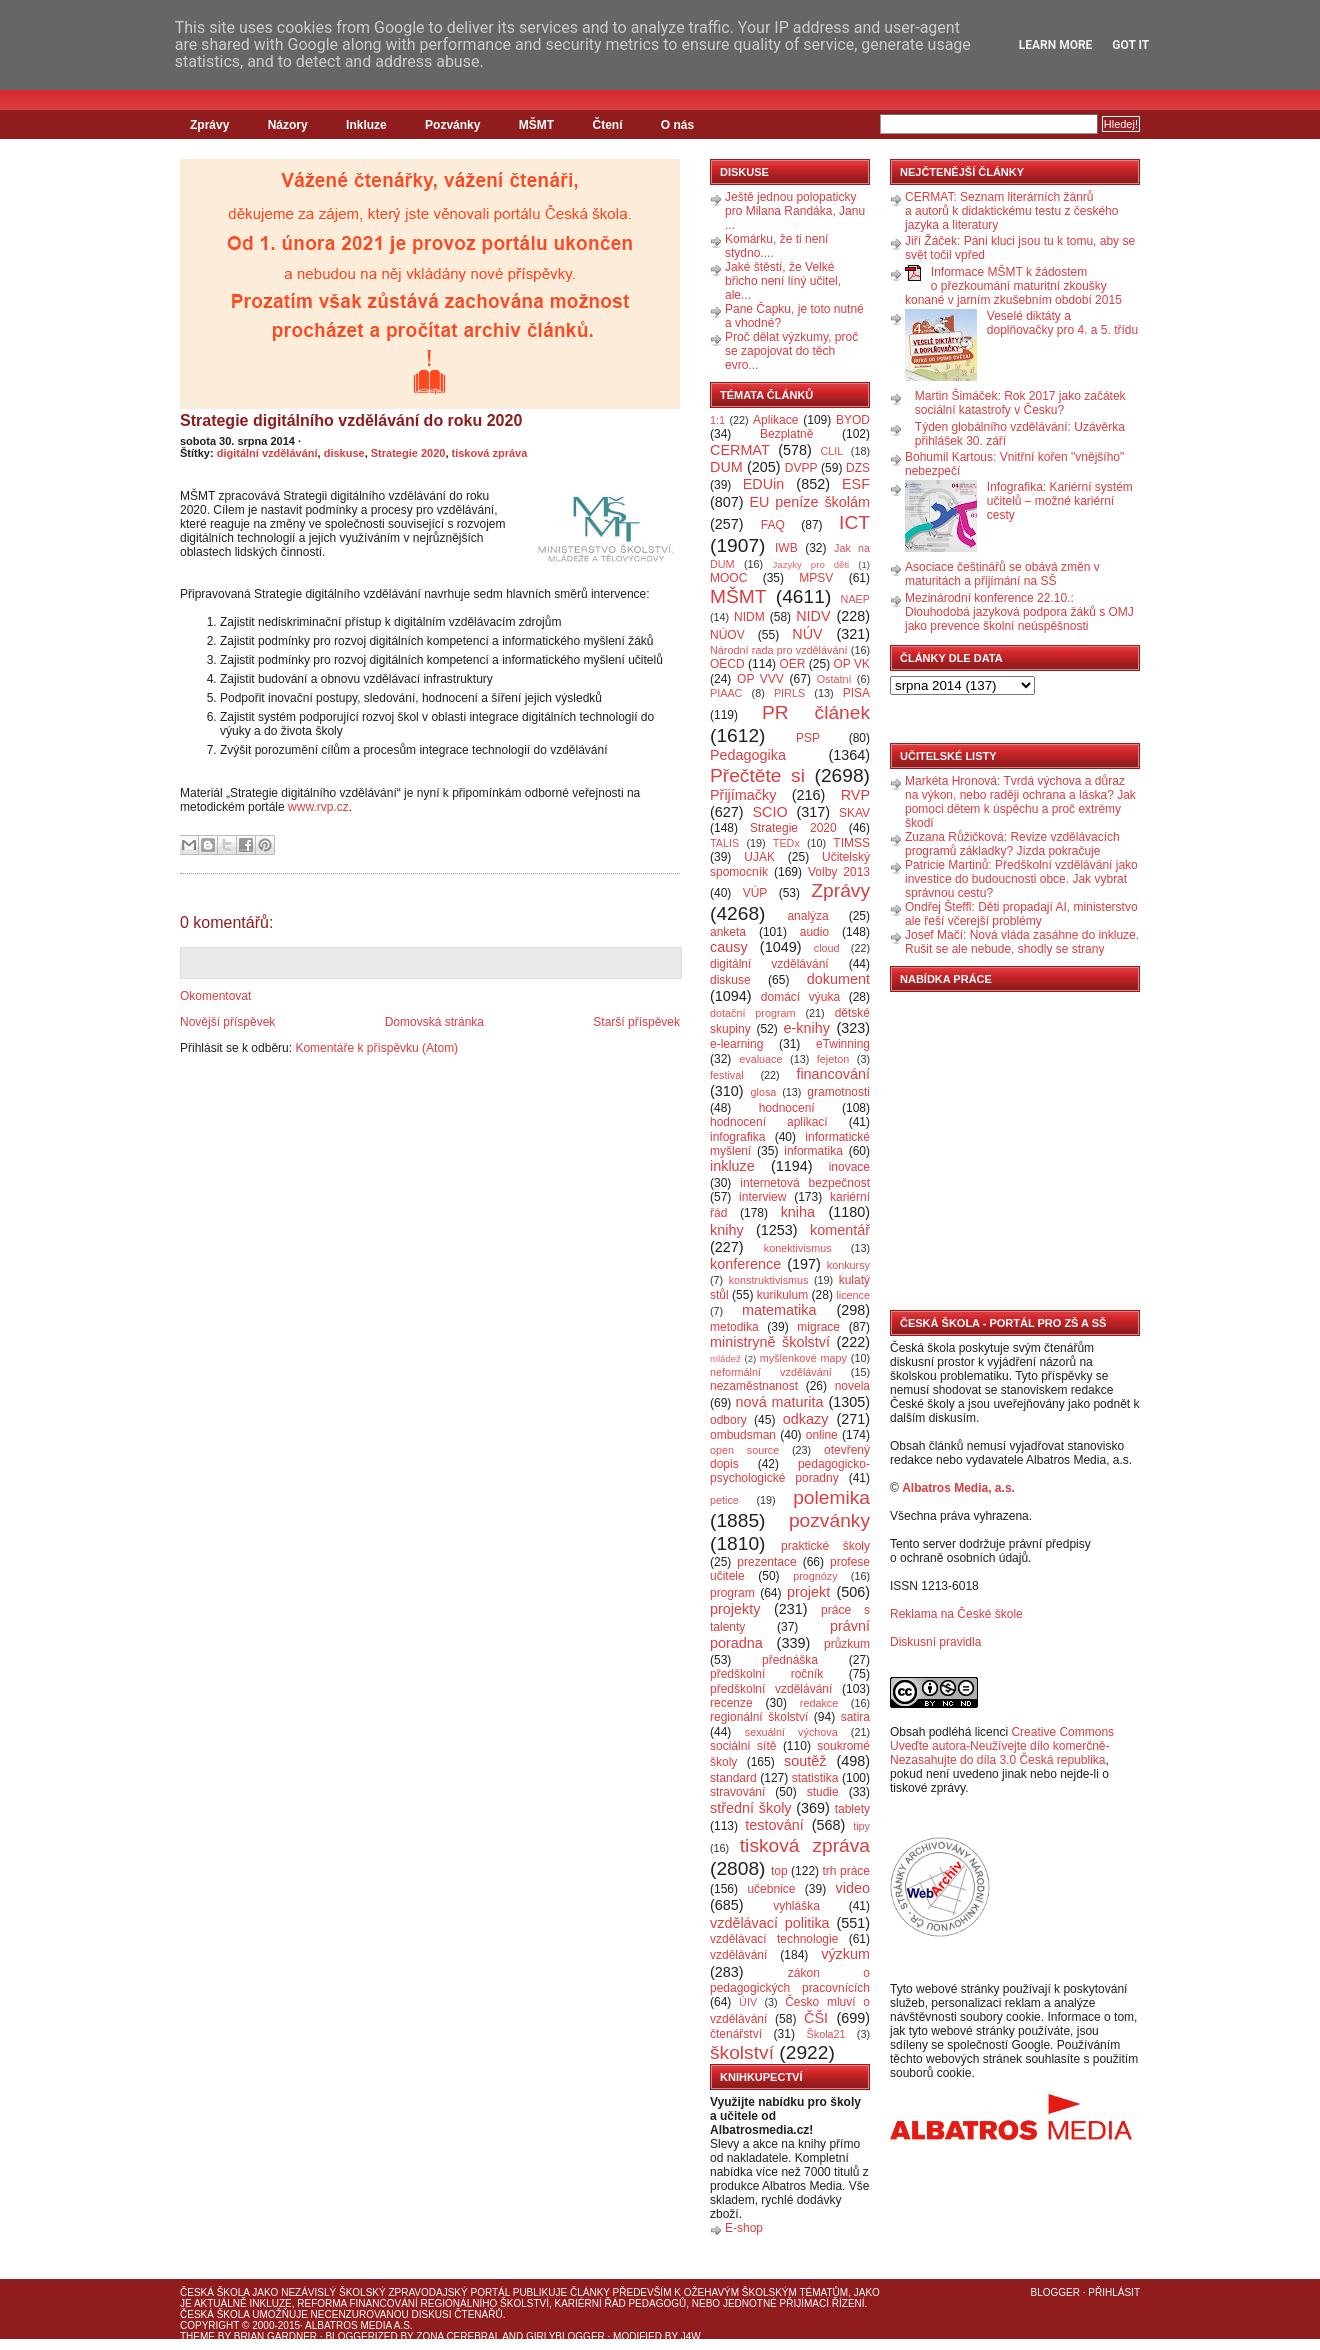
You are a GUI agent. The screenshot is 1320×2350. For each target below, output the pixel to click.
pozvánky (829, 1520)
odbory (728, 1420)
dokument (838, 979)
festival (727, 1075)
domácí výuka (800, 997)
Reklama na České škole (956, 1614)
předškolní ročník (766, 1674)
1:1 (717, 420)
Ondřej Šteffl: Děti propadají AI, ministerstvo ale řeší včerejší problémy (1021, 914)
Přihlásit (1114, 2292)
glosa (764, 1092)
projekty (735, 1609)
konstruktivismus (769, 1280)
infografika (737, 1137)
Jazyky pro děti (811, 564)
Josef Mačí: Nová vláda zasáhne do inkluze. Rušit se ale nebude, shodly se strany (1022, 942)
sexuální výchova (791, 1732)
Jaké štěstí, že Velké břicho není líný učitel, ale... (783, 281)
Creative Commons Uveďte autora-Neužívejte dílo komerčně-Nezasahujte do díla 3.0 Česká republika (1002, 1746)
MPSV (816, 578)
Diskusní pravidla (935, 1642)
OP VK (851, 664)
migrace (818, 1327)
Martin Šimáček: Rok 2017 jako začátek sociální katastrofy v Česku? (1020, 403)
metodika (734, 1327)
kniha (798, 1212)
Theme (197, 2336)
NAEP (855, 599)
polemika (831, 1497)
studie (823, 1792)
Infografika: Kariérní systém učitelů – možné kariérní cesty (1060, 501)
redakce (819, 1703)
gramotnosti (838, 1092)
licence (853, 1295)
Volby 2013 (839, 872)
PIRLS (789, 693)
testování (774, 1825)
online (822, 1435)
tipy (861, 1826)
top (779, 1871)
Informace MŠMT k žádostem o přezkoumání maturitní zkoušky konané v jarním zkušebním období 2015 (1013, 286)
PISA (856, 693)
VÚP (755, 893)
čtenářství (736, 2034)
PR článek (816, 712)
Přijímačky (743, 795)
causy (729, 947)
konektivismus (798, 1248)
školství (742, 2052)
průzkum (847, 1644)
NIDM (749, 617)
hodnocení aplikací (769, 1122)
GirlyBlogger (565, 2336)
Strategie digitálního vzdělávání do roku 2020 (351, 420)
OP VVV (760, 679)
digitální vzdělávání (267, 453)
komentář (840, 1230)
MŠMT (536, 125)
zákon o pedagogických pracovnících (790, 1980)
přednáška (790, 1660)
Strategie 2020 (408, 453)
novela (852, 1386)
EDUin (764, 484)
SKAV (854, 813)
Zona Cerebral (458, 2336)
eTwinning (843, 1044)
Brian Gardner (275, 2336)
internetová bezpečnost (805, 1183)
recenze (731, 1703)
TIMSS (851, 843)
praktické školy (825, 1546)
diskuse (344, 453)
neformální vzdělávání (771, 1372)
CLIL (831, 451)
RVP (855, 795)
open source (744, 1450)
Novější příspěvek (227, 1022)
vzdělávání (738, 1955)
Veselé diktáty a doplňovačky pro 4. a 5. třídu (1062, 323)
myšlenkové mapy (803, 1358)
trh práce (846, 1871)
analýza (807, 916)
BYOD (853, 420)
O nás (677, 125)
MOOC (728, 578)
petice (724, 1500)
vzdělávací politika (770, 1923)
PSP (808, 738)
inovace (849, 1167)
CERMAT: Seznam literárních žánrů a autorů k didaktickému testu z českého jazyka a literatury (1011, 211)
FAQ (773, 525)
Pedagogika (748, 755)
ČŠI (816, 2018)
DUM (726, 467)
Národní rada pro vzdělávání (778, 650)
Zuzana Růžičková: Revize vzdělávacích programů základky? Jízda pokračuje (1012, 844)
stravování (737, 1792)
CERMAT (740, 450)
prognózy (815, 1576)
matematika (779, 1310)
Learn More (1056, 45)
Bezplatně (786, 434)
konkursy (848, 1265)
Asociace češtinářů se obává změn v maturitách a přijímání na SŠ (1002, 574)
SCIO (769, 812)
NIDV (813, 616)
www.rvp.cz (318, 807)
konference (745, 1264)
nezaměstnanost (754, 1386)
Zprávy (209, 125)
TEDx (786, 843)
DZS (858, 468)
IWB (786, 548)
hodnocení (787, 1108)
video (853, 1888)
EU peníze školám (809, 502)
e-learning (736, 1044)
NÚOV (727, 635)
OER (792, 664)
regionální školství (759, 1717)
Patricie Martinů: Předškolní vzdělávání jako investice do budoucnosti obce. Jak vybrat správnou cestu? (1021, 879)
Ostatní (834, 679)
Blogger (1055, 2292)
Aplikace (775, 420)
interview (762, 1197)
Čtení (607, 125)
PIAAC (726, 693)
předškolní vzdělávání (771, 1689)
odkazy (806, 1419)
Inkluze (366, 125)
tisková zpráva (490, 453)
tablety (852, 1809)
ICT (854, 522)
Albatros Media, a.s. (958, 1488)
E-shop (744, 2228)
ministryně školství (770, 1342)
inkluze (732, 1166)
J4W (691, 2336)
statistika (815, 1778)
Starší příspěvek (636, 1022)
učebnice (771, 1889)
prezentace (766, 1562)
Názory (288, 125)
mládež (725, 1358)
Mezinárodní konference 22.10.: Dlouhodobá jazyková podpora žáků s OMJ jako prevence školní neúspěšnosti (1019, 612)
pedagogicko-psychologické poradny (790, 1471)
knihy (727, 1230)
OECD (727, 664)
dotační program (753, 1013)
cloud (827, 948)
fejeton (833, 1059)
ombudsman (743, 1435)
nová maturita (780, 1402)
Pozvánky (452, 125)
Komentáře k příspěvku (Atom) (376, 1048)
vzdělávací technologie (774, 1939)
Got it (1130, 45)
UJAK (759, 857)
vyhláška (796, 1906)
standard (733, 1778)
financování (833, 1074)
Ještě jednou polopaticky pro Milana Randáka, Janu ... (795, 211)
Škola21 (826, 2034)
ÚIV (748, 2002)
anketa (728, 932)
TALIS (724, 843)
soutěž (805, 1761)
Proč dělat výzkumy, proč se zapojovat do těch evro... (791, 351)
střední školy (751, 1808)
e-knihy (807, 1028)
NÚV (807, 634)
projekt (808, 1592)
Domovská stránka (434, 1022)
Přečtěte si (757, 775)
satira (855, 1717)
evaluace (760, 1059)
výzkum (845, 1954)
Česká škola (214, 2292)
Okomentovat (215, 996)
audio (814, 932)
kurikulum (782, 1295)
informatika (813, 1151)
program (732, 1593)
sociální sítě (743, 1746)
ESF (856, 484)
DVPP (801, 468)
